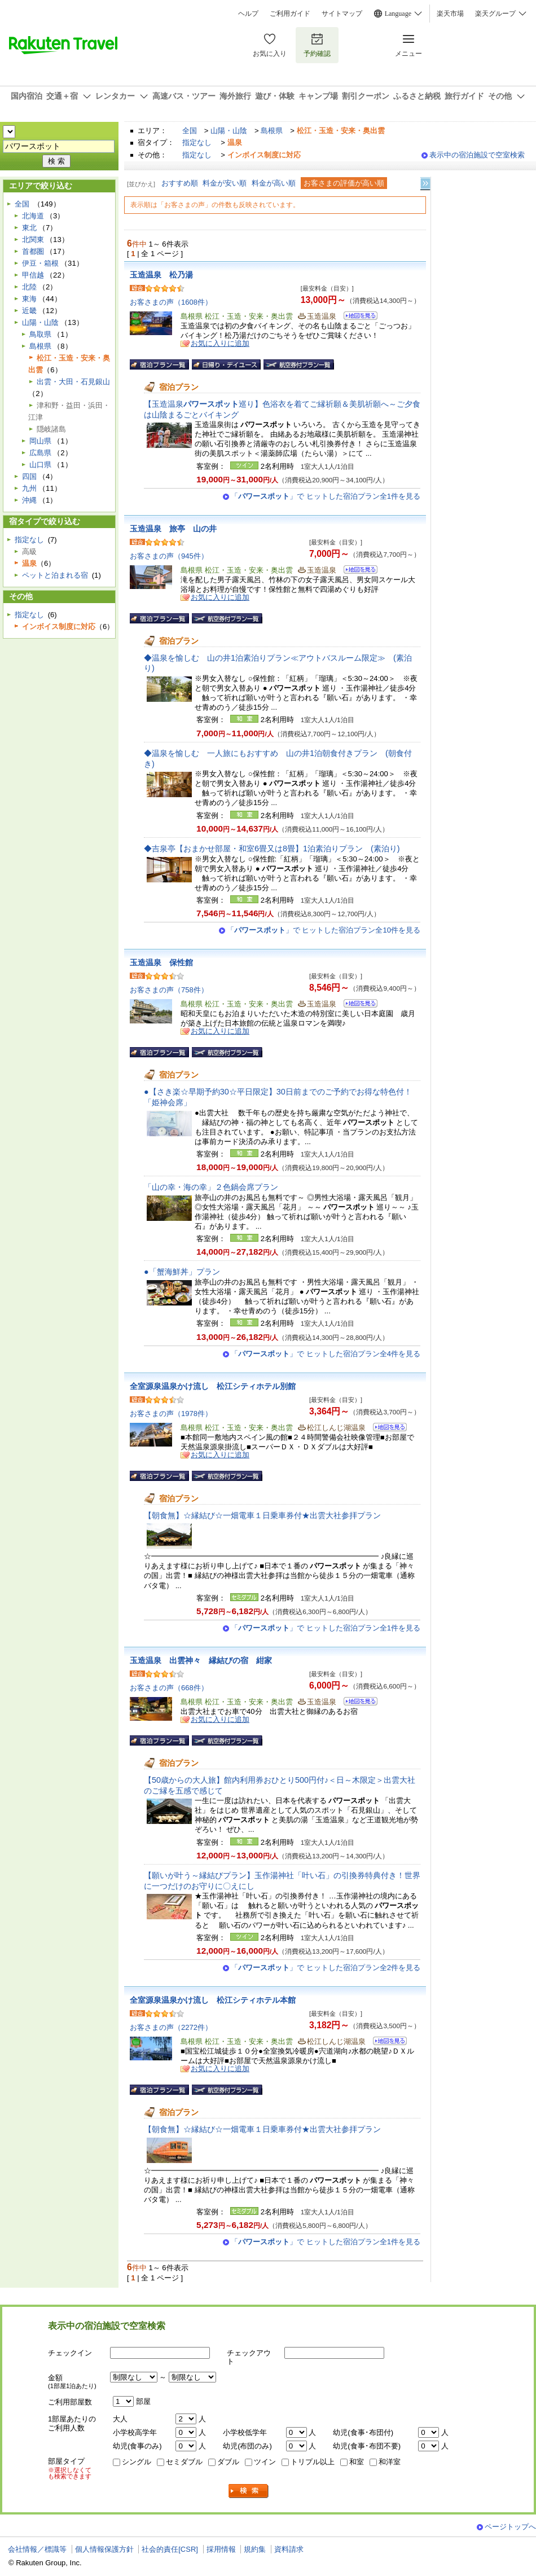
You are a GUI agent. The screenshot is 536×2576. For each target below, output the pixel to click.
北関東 (33, 239)
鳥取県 (40, 334)
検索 (249, 2491)
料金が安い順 (225, 183)
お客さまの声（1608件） (171, 302)
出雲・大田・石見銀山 (73, 381)
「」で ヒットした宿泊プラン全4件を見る (325, 1353)
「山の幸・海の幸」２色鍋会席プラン (211, 1187)
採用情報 (221, 2549)
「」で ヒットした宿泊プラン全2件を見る (325, 1967)
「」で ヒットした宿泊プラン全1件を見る (325, 496)
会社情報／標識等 (37, 2549)
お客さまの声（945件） (169, 556)
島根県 (272, 130)
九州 (29, 488)
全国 (189, 130)
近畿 (29, 310)
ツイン (265, 2462)
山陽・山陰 (228, 130)
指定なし (197, 142)
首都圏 (33, 251)
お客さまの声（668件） (169, 1687)
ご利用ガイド (290, 13)
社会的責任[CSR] (170, 2549)
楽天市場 (450, 13)
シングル (136, 2462)
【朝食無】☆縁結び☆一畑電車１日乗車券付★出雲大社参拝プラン (262, 1515)
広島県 (40, 453)
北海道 (33, 216)
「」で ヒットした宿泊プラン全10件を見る (323, 930)
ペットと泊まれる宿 (55, 575)
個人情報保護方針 (104, 2549)
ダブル (228, 2462)
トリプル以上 (313, 2462)
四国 (29, 476)
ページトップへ (510, 2526)
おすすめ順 (179, 183)
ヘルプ (248, 13)
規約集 (255, 2549)
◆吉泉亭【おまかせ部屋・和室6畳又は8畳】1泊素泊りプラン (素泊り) (272, 848)
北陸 (29, 287)
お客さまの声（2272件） (171, 2027)
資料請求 (289, 2549)
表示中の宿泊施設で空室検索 (477, 155)
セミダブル (184, 2462)
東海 (29, 298)
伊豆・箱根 (40, 263)
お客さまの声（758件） (169, 990)
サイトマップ (342, 13)
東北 (29, 227)
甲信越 (33, 275)
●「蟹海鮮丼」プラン (182, 1271)
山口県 (40, 464)
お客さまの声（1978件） (171, 1413)
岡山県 (40, 441)
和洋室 (390, 2462)
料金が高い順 (274, 183)
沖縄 (29, 500)
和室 (356, 2462)
